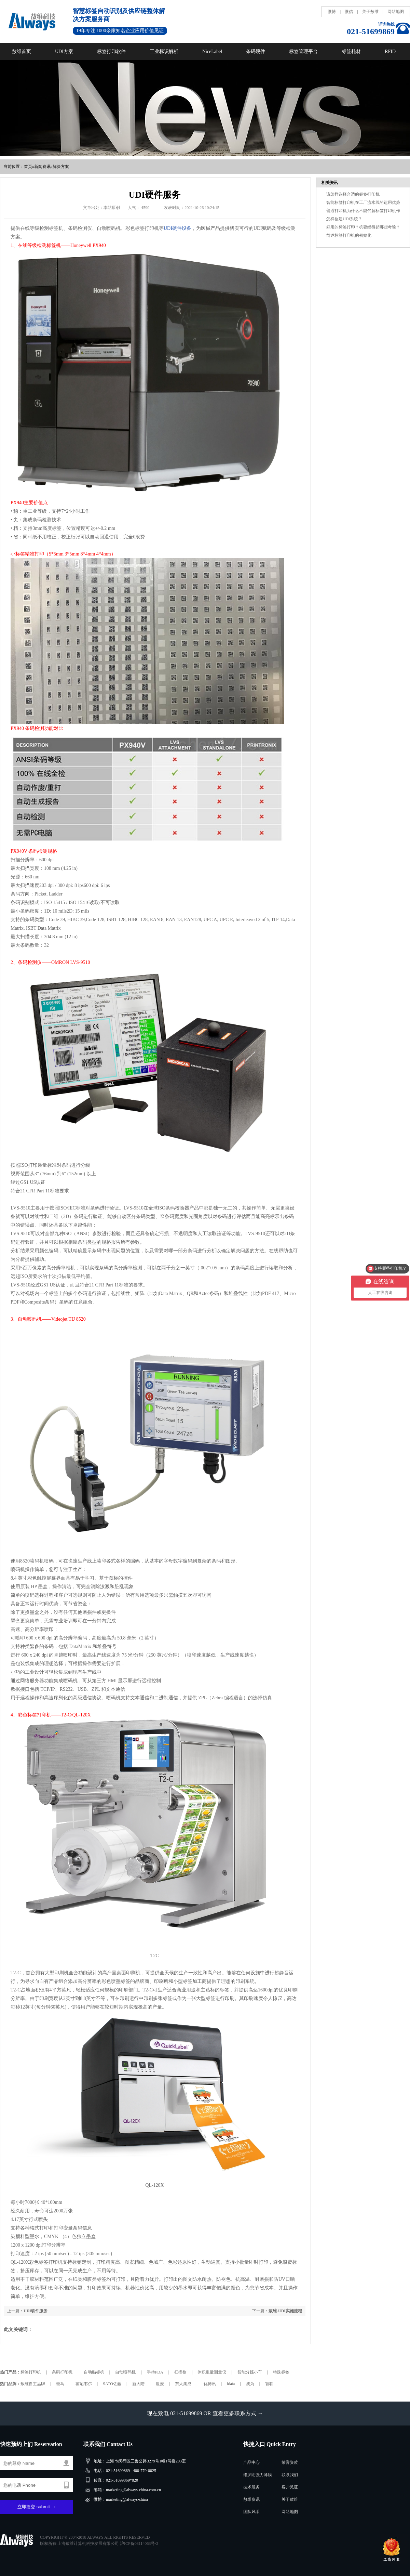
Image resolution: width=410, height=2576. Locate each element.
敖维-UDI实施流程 (285, 2311)
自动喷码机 (125, 2372)
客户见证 (290, 2487)
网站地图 (395, 11)
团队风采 (251, 2511)
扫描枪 (180, 2372)
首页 (28, 166)
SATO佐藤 (112, 2383)
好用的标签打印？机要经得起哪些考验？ (363, 227)
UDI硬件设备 (177, 228)
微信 (349, 11)
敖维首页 (21, 51)
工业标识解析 (164, 51)
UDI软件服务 (35, 2311)
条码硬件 (255, 51)
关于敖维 (370, 11)
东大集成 (183, 2383)
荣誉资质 (290, 2462)
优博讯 (210, 2383)
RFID (390, 51)
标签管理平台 (303, 51)
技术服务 (251, 2487)
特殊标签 (281, 2372)
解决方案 (61, 166)
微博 (332, 11)
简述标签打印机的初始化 (348, 235)
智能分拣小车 (249, 2372)
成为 (250, 2383)
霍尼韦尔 (84, 2383)
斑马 (60, 2383)
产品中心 (251, 2462)
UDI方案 (64, 51)
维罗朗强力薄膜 (257, 2474)
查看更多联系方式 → (238, 2413)
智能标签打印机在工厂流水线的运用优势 (363, 202)
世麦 (160, 2383)
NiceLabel (212, 51)
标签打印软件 (111, 51)
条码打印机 (62, 2372)
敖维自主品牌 (32, 2383)
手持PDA (155, 2372)
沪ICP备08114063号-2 (139, 2543)
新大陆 (138, 2383)
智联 (269, 2383)
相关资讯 (330, 182)
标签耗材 (351, 51)
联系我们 (290, 2474)
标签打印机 (30, 2372)
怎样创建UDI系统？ (344, 219)
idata (231, 2383)
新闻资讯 (42, 166)
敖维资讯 (251, 2499)
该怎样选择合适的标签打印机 (353, 194)
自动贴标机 (94, 2372)
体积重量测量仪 (211, 2372)
